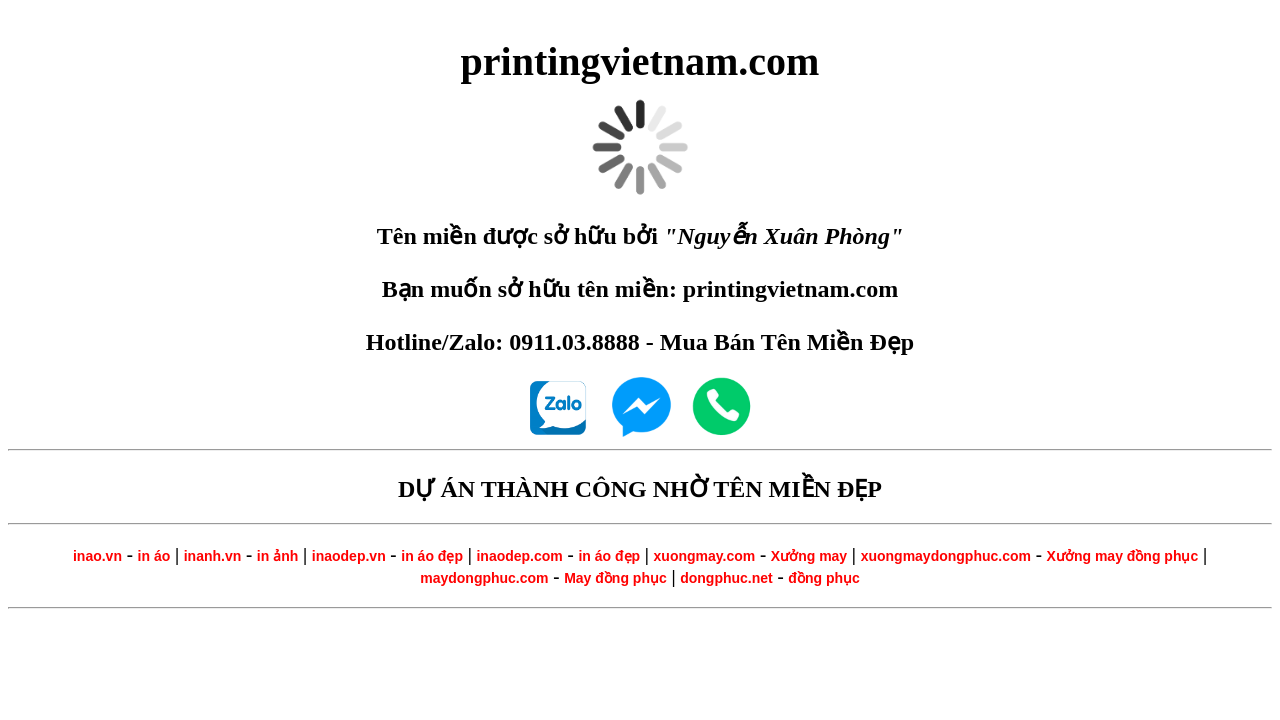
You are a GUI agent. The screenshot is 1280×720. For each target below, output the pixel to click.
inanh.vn (213, 556)
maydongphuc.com (484, 578)
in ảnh (277, 556)
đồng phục (823, 578)
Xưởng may (809, 556)
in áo (154, 556)
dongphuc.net (726, 578)
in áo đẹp (432, 556)
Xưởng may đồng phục (1123, 556)
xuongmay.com (705, 556)
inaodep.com (519, 556)
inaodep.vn (349, 556)
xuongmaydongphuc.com (946, 556)
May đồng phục (615, 578)
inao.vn (97, 556)
